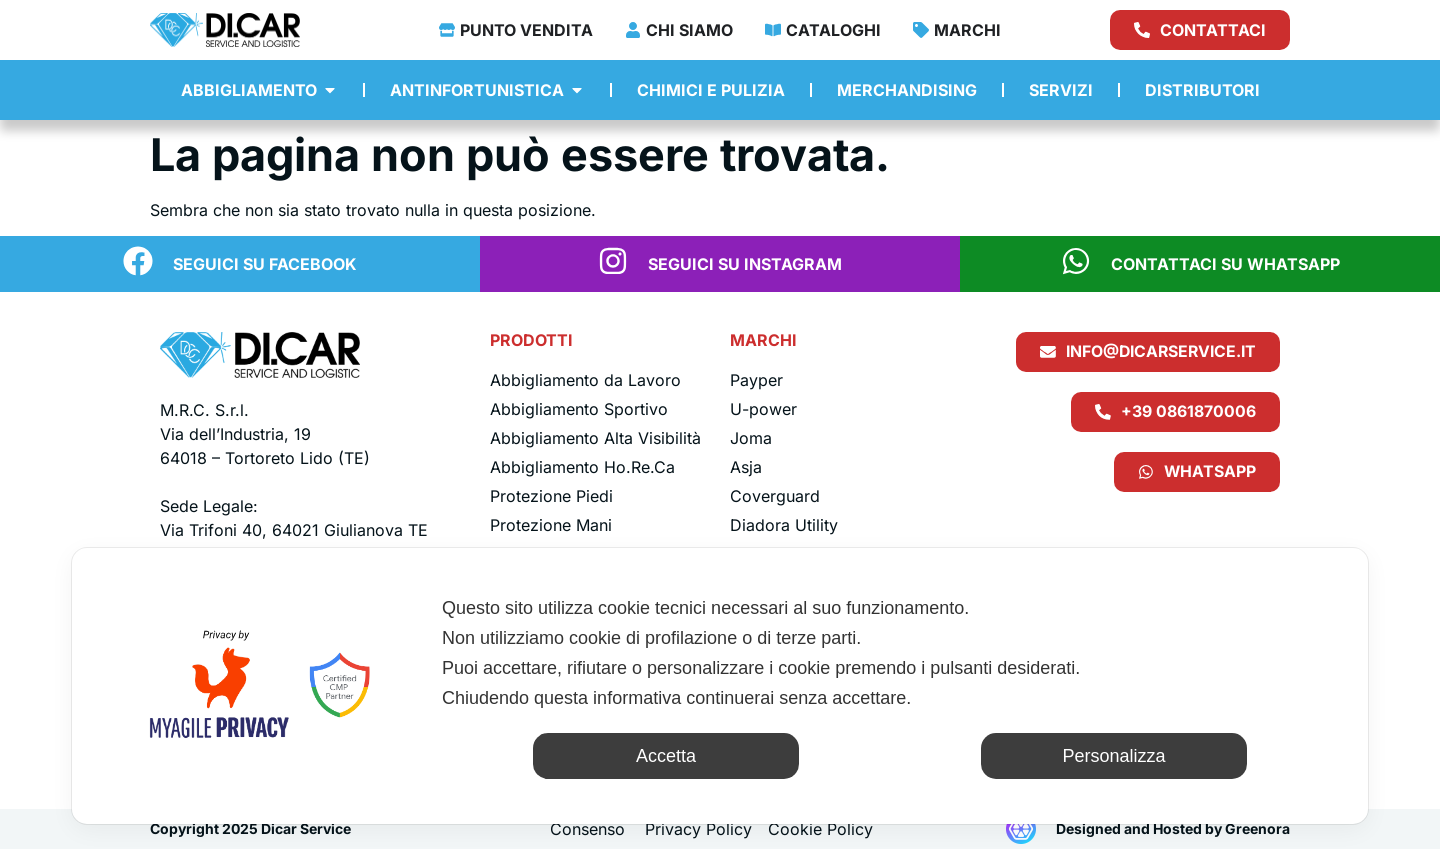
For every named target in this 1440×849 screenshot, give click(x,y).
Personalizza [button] (1113, 756)
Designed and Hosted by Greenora (1173, 828)
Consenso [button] (587, 829)
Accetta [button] (666, 756)
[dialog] (720, 686)
